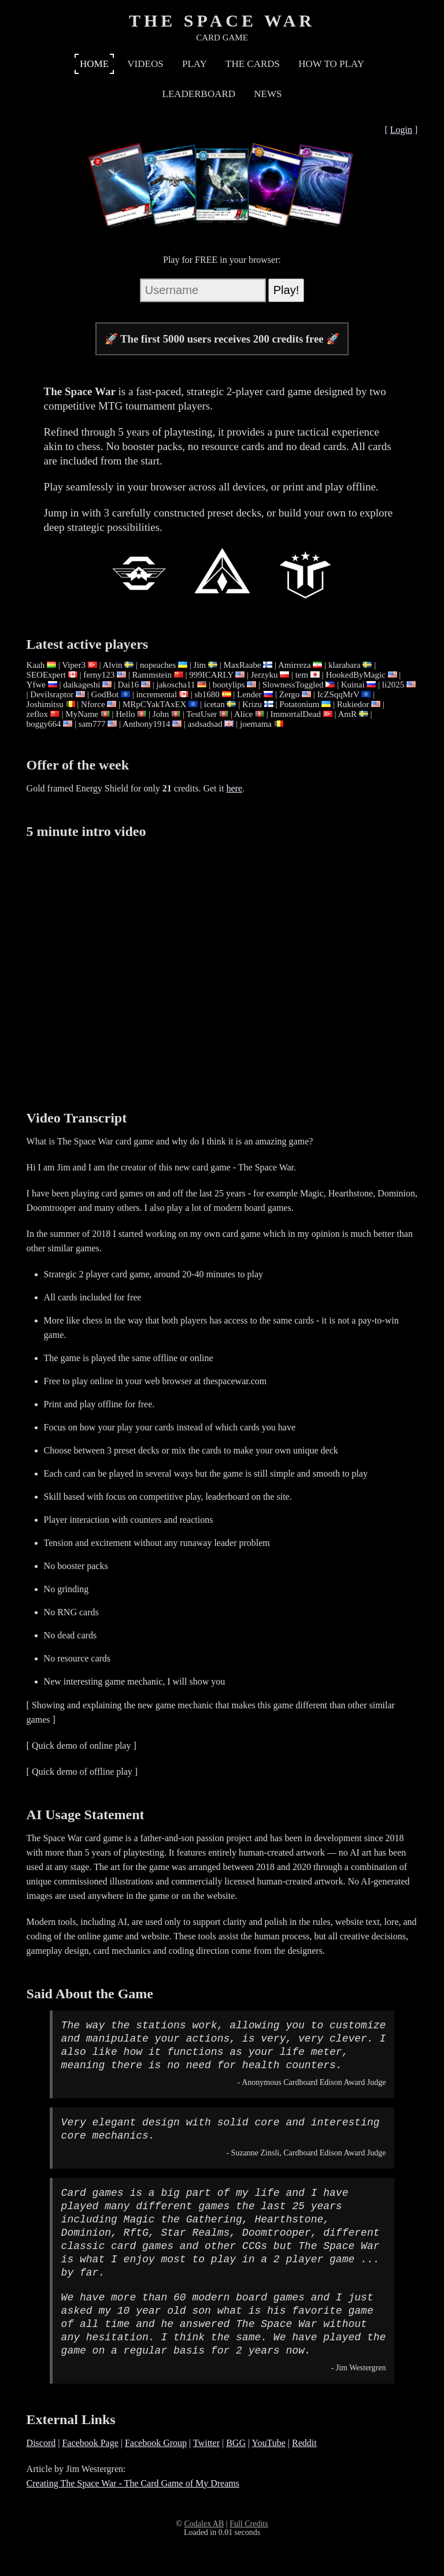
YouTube (269, 2443)
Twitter (206, 2443)
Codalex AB (204, 2523)
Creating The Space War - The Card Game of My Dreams (133, 2483)
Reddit (304, 2443)
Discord (41, 2443)
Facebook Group (156, 2443)
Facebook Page (90, 2443)
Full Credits (249, 2523)
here (234, 788)
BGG (236, 2443)
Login (401, 130)
